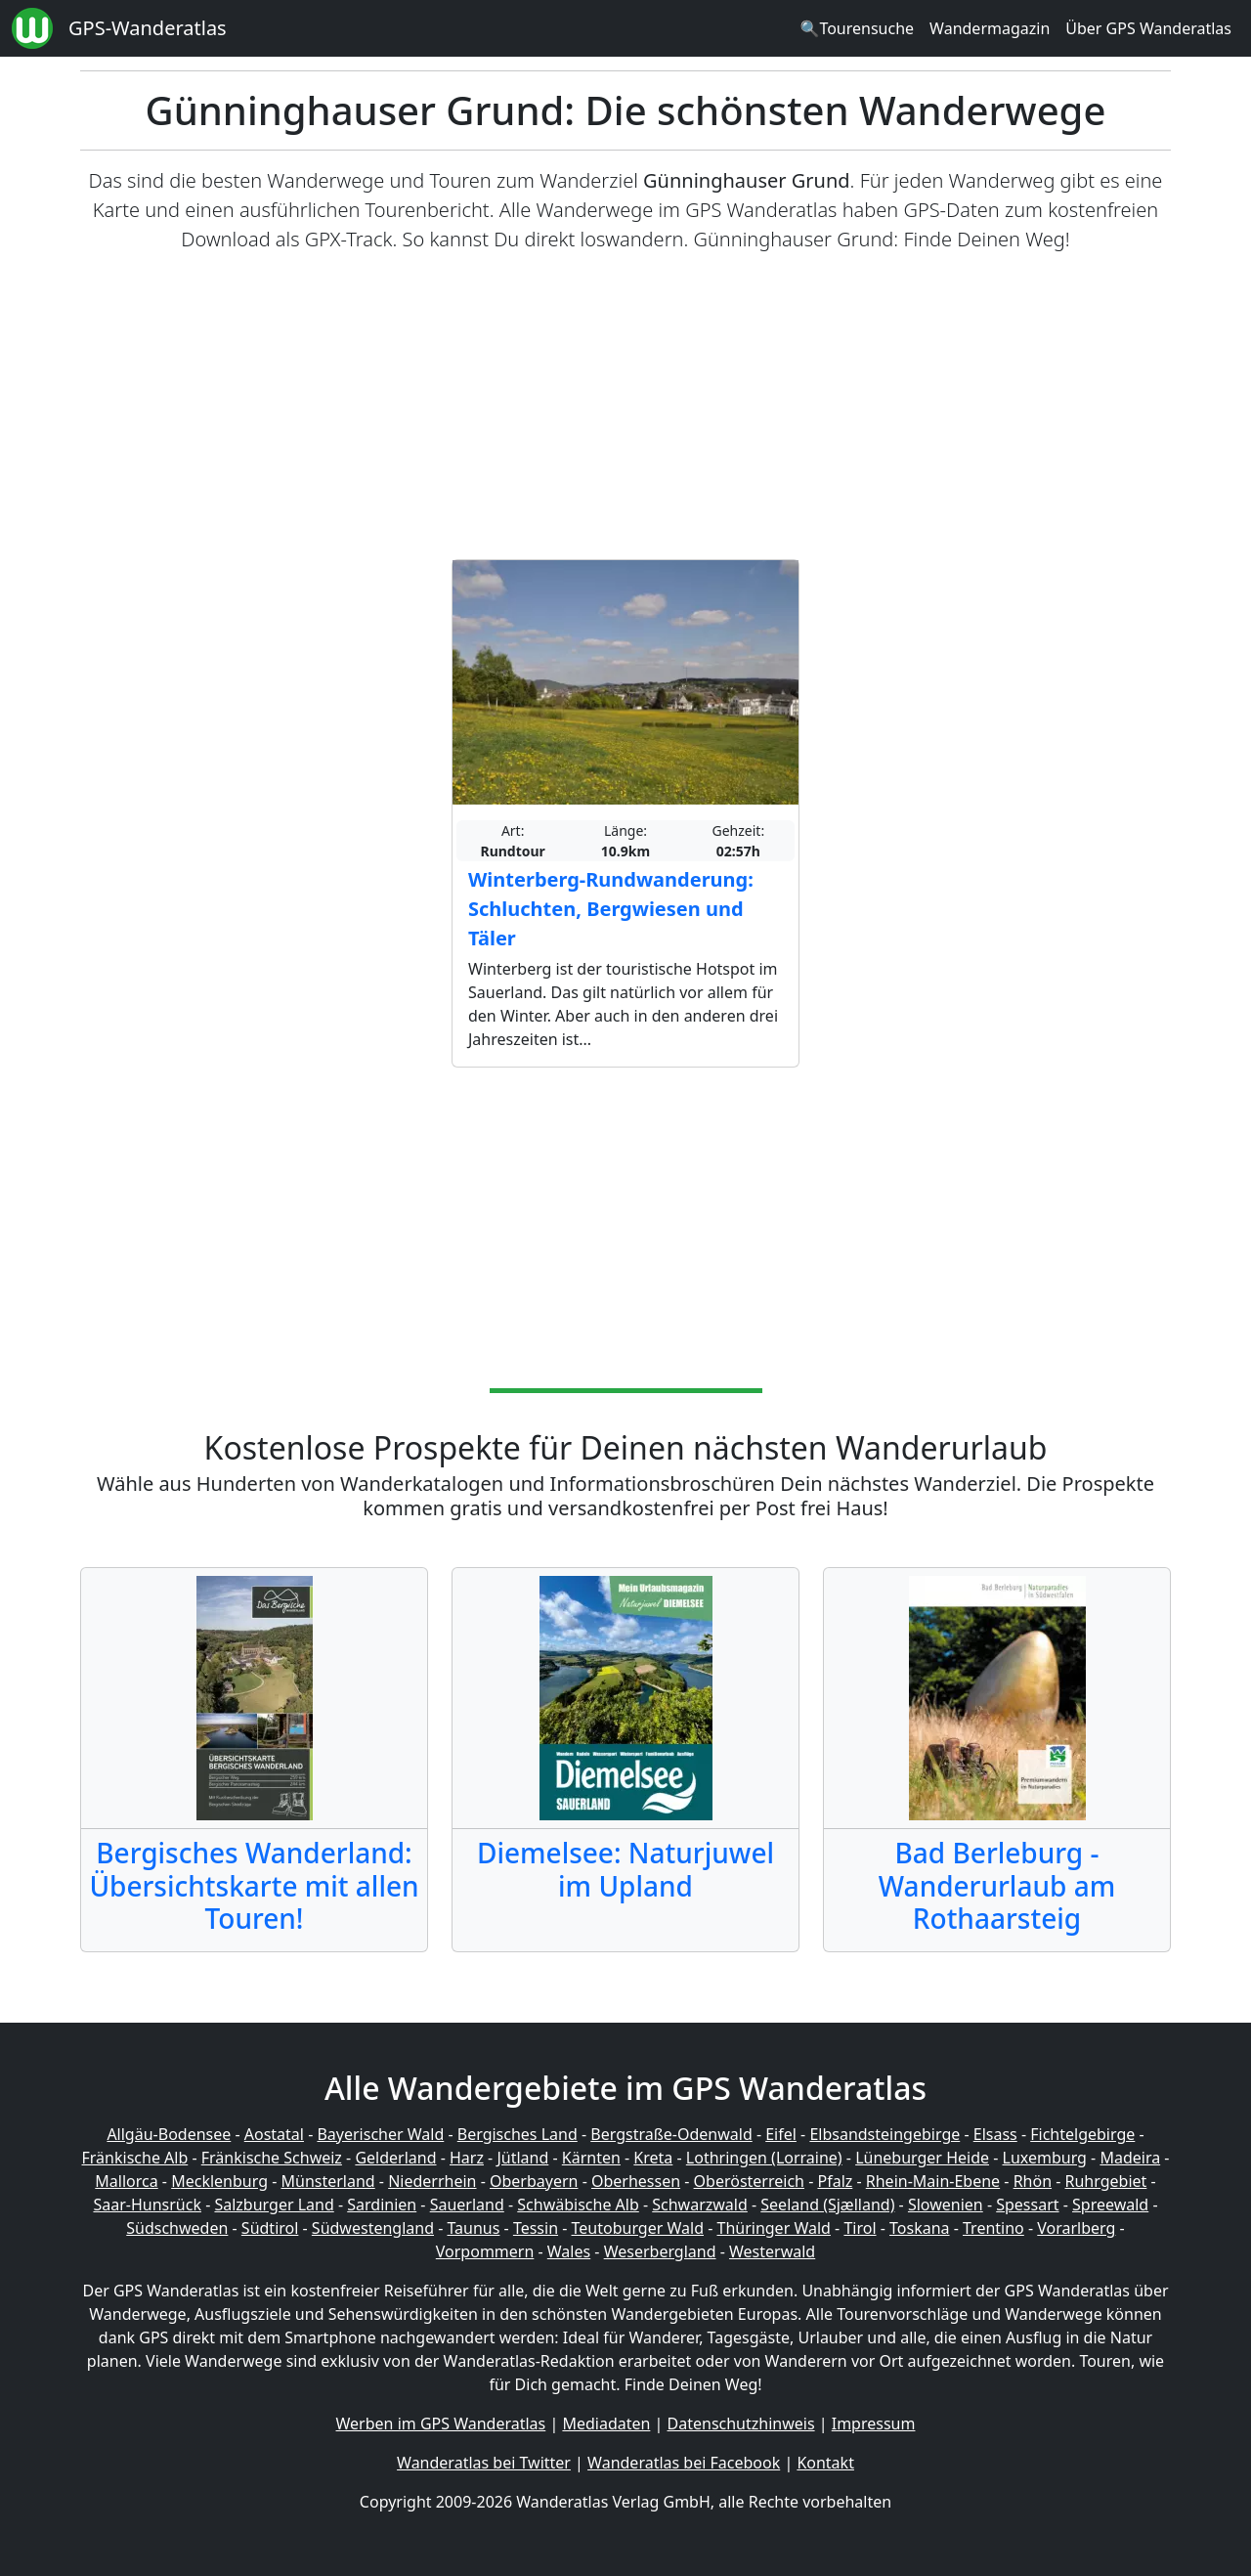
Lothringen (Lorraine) (764, 2157)
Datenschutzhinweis (741, 2423)
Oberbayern (534, 2181)
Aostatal (274, 2134)
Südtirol (270, 2228)
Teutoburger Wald (638, 2228)
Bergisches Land (517, 2134)
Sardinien (381, 2204)
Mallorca (126, 2181)
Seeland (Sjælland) (827, 2204)
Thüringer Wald (773, 2228)
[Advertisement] (625, 407)
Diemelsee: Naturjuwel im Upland (625, 1869)
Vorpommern (485, 2251)
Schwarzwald (700, 2204)
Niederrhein (432, 2181)
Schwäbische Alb (577, 2204)
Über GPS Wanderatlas (1148, 28)
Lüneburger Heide (922, 2157)
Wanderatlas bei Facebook (683, 2462)
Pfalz (834, 2181)
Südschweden (177, 2228)
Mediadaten (606, 2423)
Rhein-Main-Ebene (933, 2181)
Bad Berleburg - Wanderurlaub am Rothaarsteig (997, 1885)
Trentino (993, 2228)
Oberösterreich (749, 2181)
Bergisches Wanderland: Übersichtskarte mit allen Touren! (253, 1885)
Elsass (995, 2134)
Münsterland (328, 2181)
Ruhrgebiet (1106, 2181)
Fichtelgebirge (1082, 2134)
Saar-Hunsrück (147, 2204)
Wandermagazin (989, 28)
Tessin (535, 2228)
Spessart (1027, 2204)
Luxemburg (1045, 2157)
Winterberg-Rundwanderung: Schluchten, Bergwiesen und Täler (611, 908)
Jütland (522, 2157)
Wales (568, 2251)
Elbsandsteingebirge (884, 2134)
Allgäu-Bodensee (169, 2134)
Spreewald (1110, 2204)
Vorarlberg (1076, 2228)
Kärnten (591, 2157)
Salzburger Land (273, 2204)
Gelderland (395, 2157)
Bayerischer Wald (380, 2134)
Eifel (781, 2134)
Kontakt (825, 2462)
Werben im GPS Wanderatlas (441, 2423)
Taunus (473, 2228)
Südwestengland (373, 2228)
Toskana (919, 2228)
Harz (467, 2157)
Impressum (874, 2423)
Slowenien (945, 2204)
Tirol (859, 2228)
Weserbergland (660, 2251)
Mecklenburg (219, 2181)
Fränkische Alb (135, 2157)
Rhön (1033, 2181)
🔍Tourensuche (856, 28)
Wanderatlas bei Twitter (484, 2462)
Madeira (1130, 2157)
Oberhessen (635, 2181)
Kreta (652, 2157)
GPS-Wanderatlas (147, 28)
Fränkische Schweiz (271, 2157)
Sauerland (467, 2204)
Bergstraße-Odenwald (671, 2134)
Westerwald (772, 2251)
